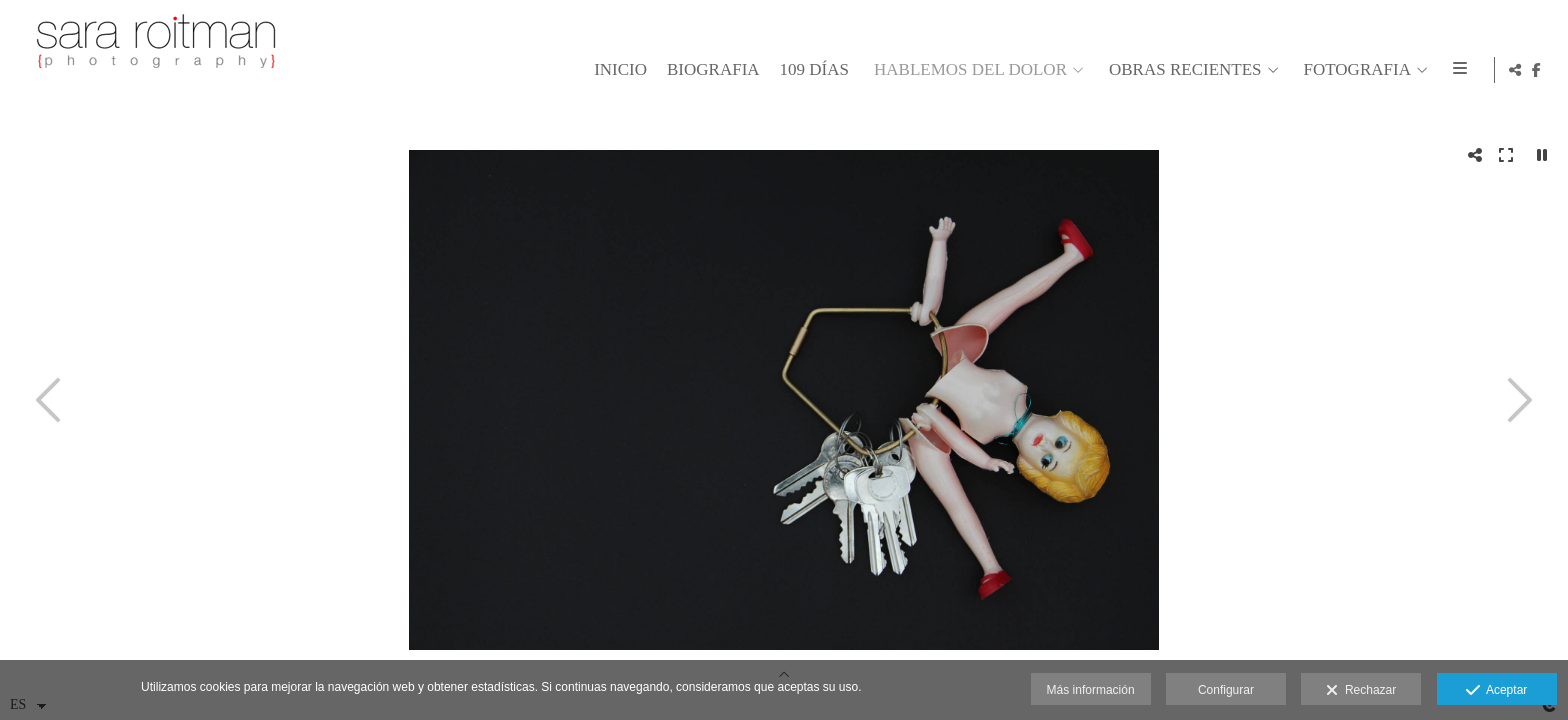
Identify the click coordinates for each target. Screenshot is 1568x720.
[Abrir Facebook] (1537, 70)
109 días (811, 70)
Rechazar (1361, 691)
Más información (1091, 690)
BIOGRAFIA (710, 70)
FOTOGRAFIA (1354, 70)
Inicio (617, 70)
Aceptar (1496, 691)
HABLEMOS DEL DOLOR (967, 70)
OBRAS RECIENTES (1182, 70)
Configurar (1226, 690)
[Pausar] (1542, 155)
